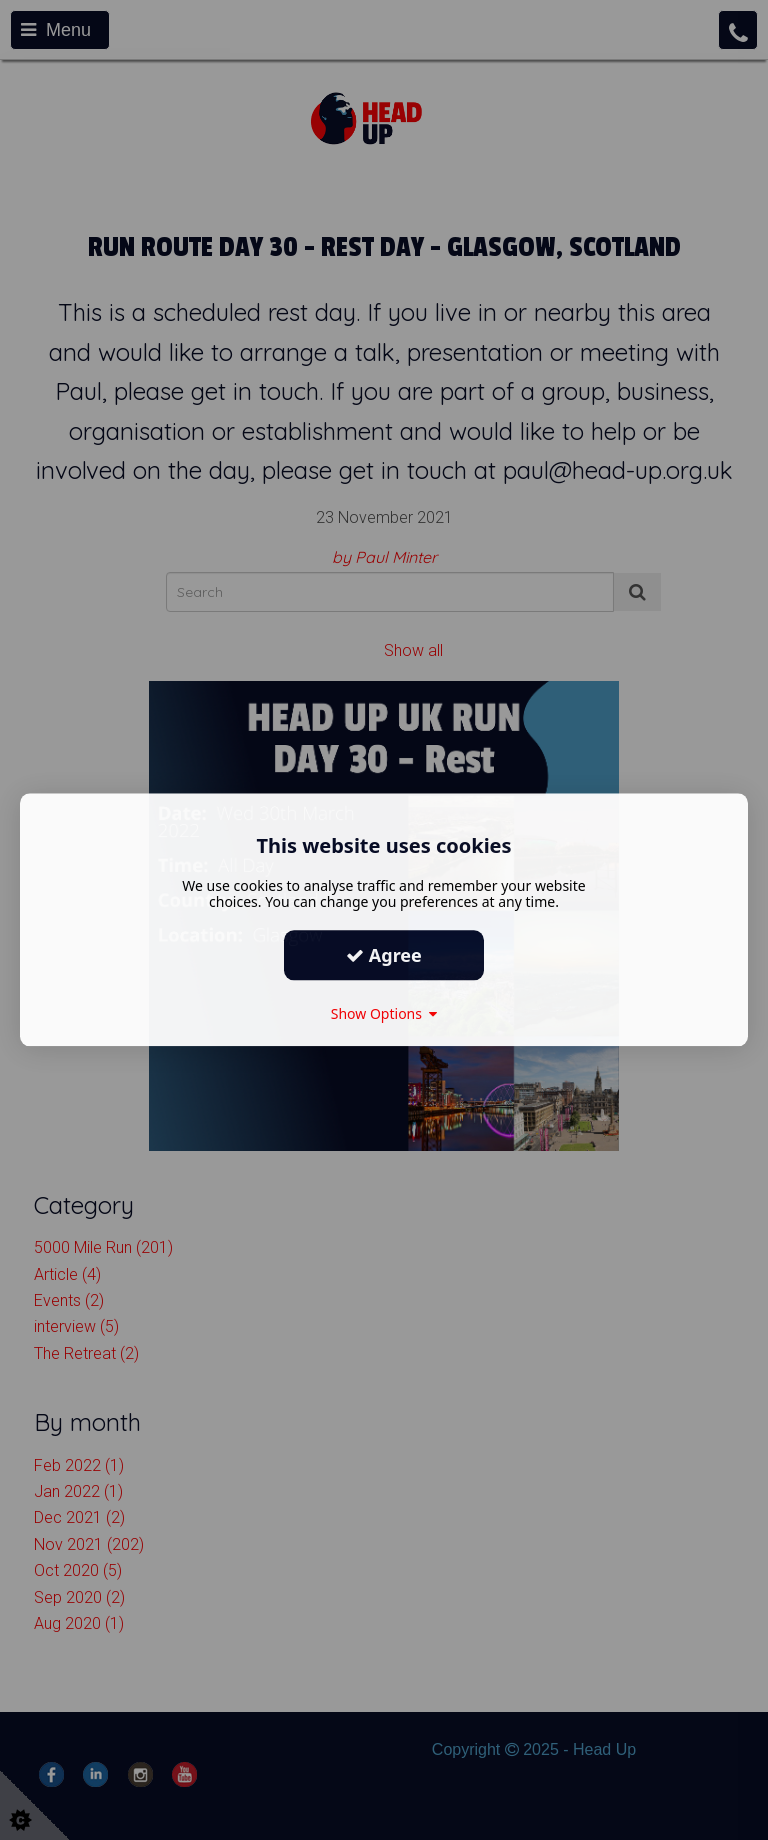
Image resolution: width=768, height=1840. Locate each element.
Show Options (384, 1013)
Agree (384, 955)
